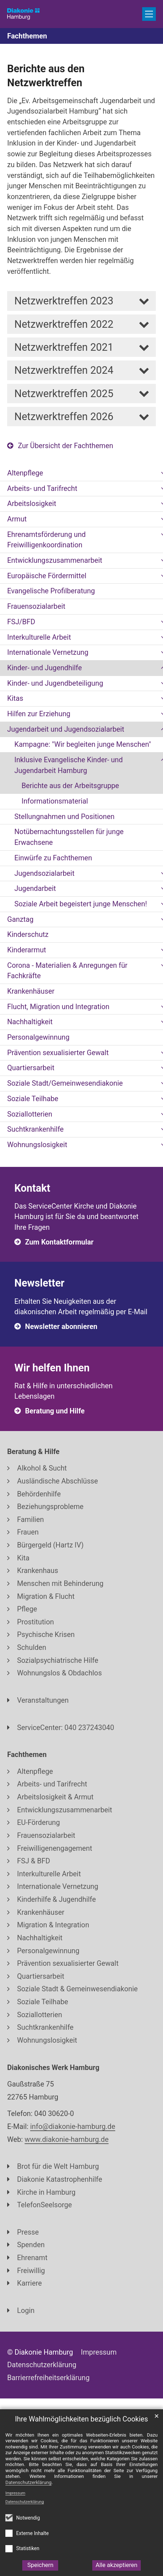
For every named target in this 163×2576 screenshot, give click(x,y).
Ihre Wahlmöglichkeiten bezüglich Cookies (81, 2419)
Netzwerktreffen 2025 (63, 393)
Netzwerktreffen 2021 (63, 347)
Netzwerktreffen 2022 (63, 324)
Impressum (15, 2493)
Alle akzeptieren (117, 2565)
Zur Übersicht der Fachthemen (65, 446)
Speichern (40, 2565)
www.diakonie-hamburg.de (67, 2139)
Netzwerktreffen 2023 (63, 301)
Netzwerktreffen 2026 (63, 416)
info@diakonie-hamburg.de (72, 2126)
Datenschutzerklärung (24, 2501)
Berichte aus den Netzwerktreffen (46, 76)
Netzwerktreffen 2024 (63, 370)
